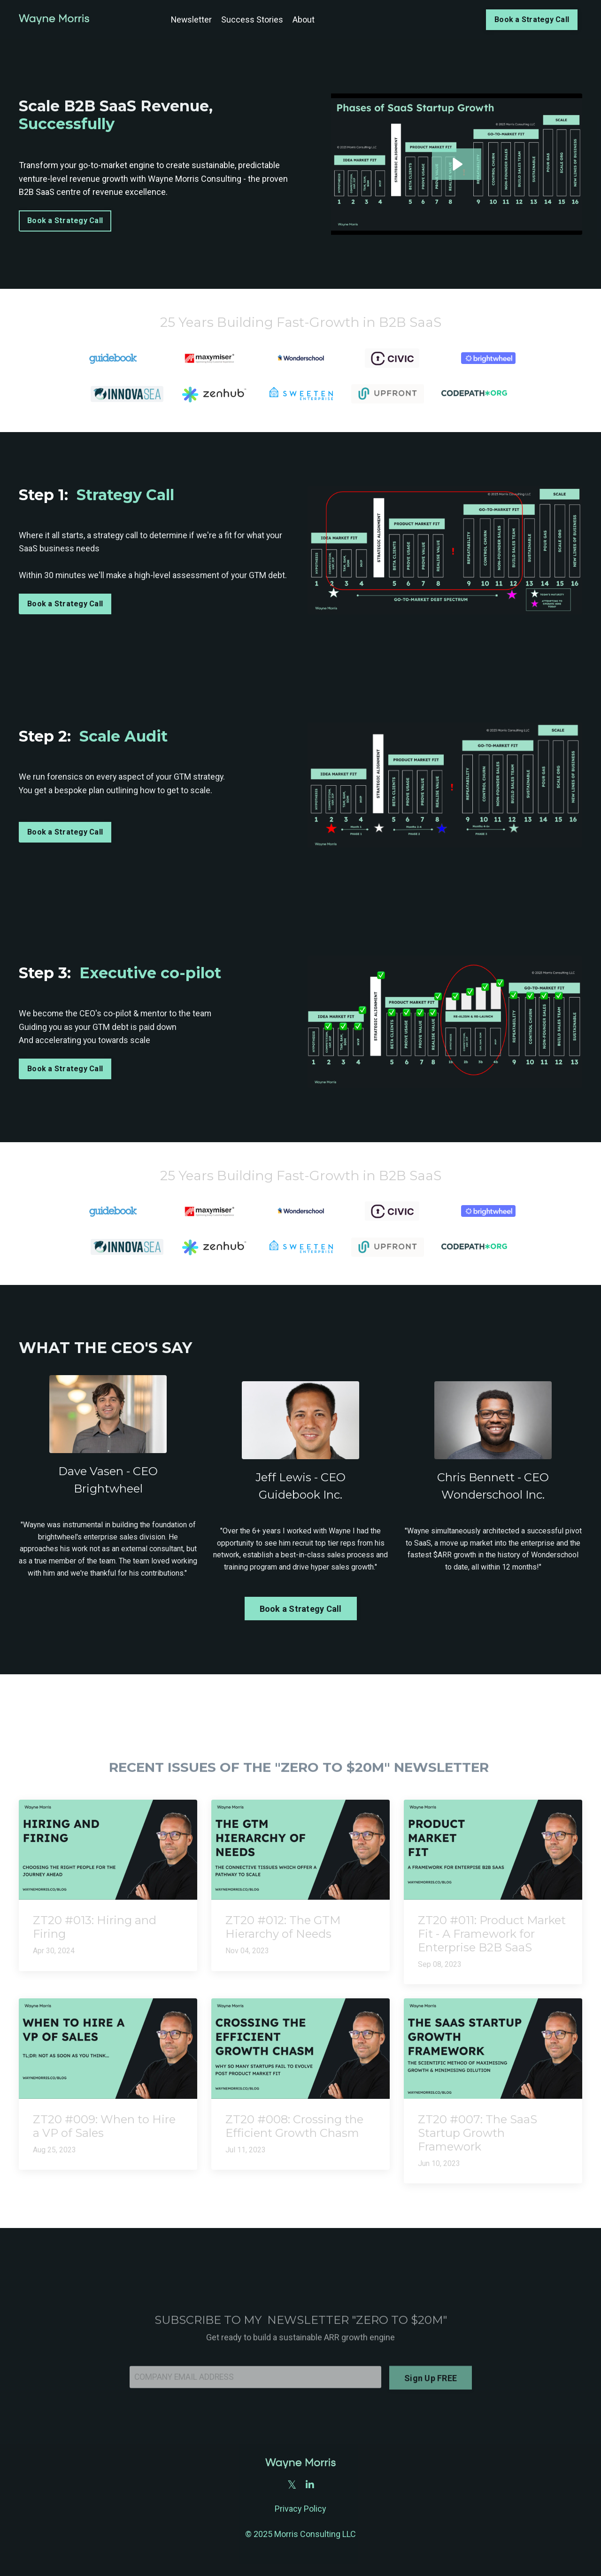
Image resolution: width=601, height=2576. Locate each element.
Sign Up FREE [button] (430, 2405)
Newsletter (190, 19)
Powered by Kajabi (300, 2551)
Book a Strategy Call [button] (531, 19)
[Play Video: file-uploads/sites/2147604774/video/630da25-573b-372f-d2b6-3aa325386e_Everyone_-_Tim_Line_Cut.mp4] (456, 164)
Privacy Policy (300, 2509)
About (303, 19)
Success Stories (252, 19)
